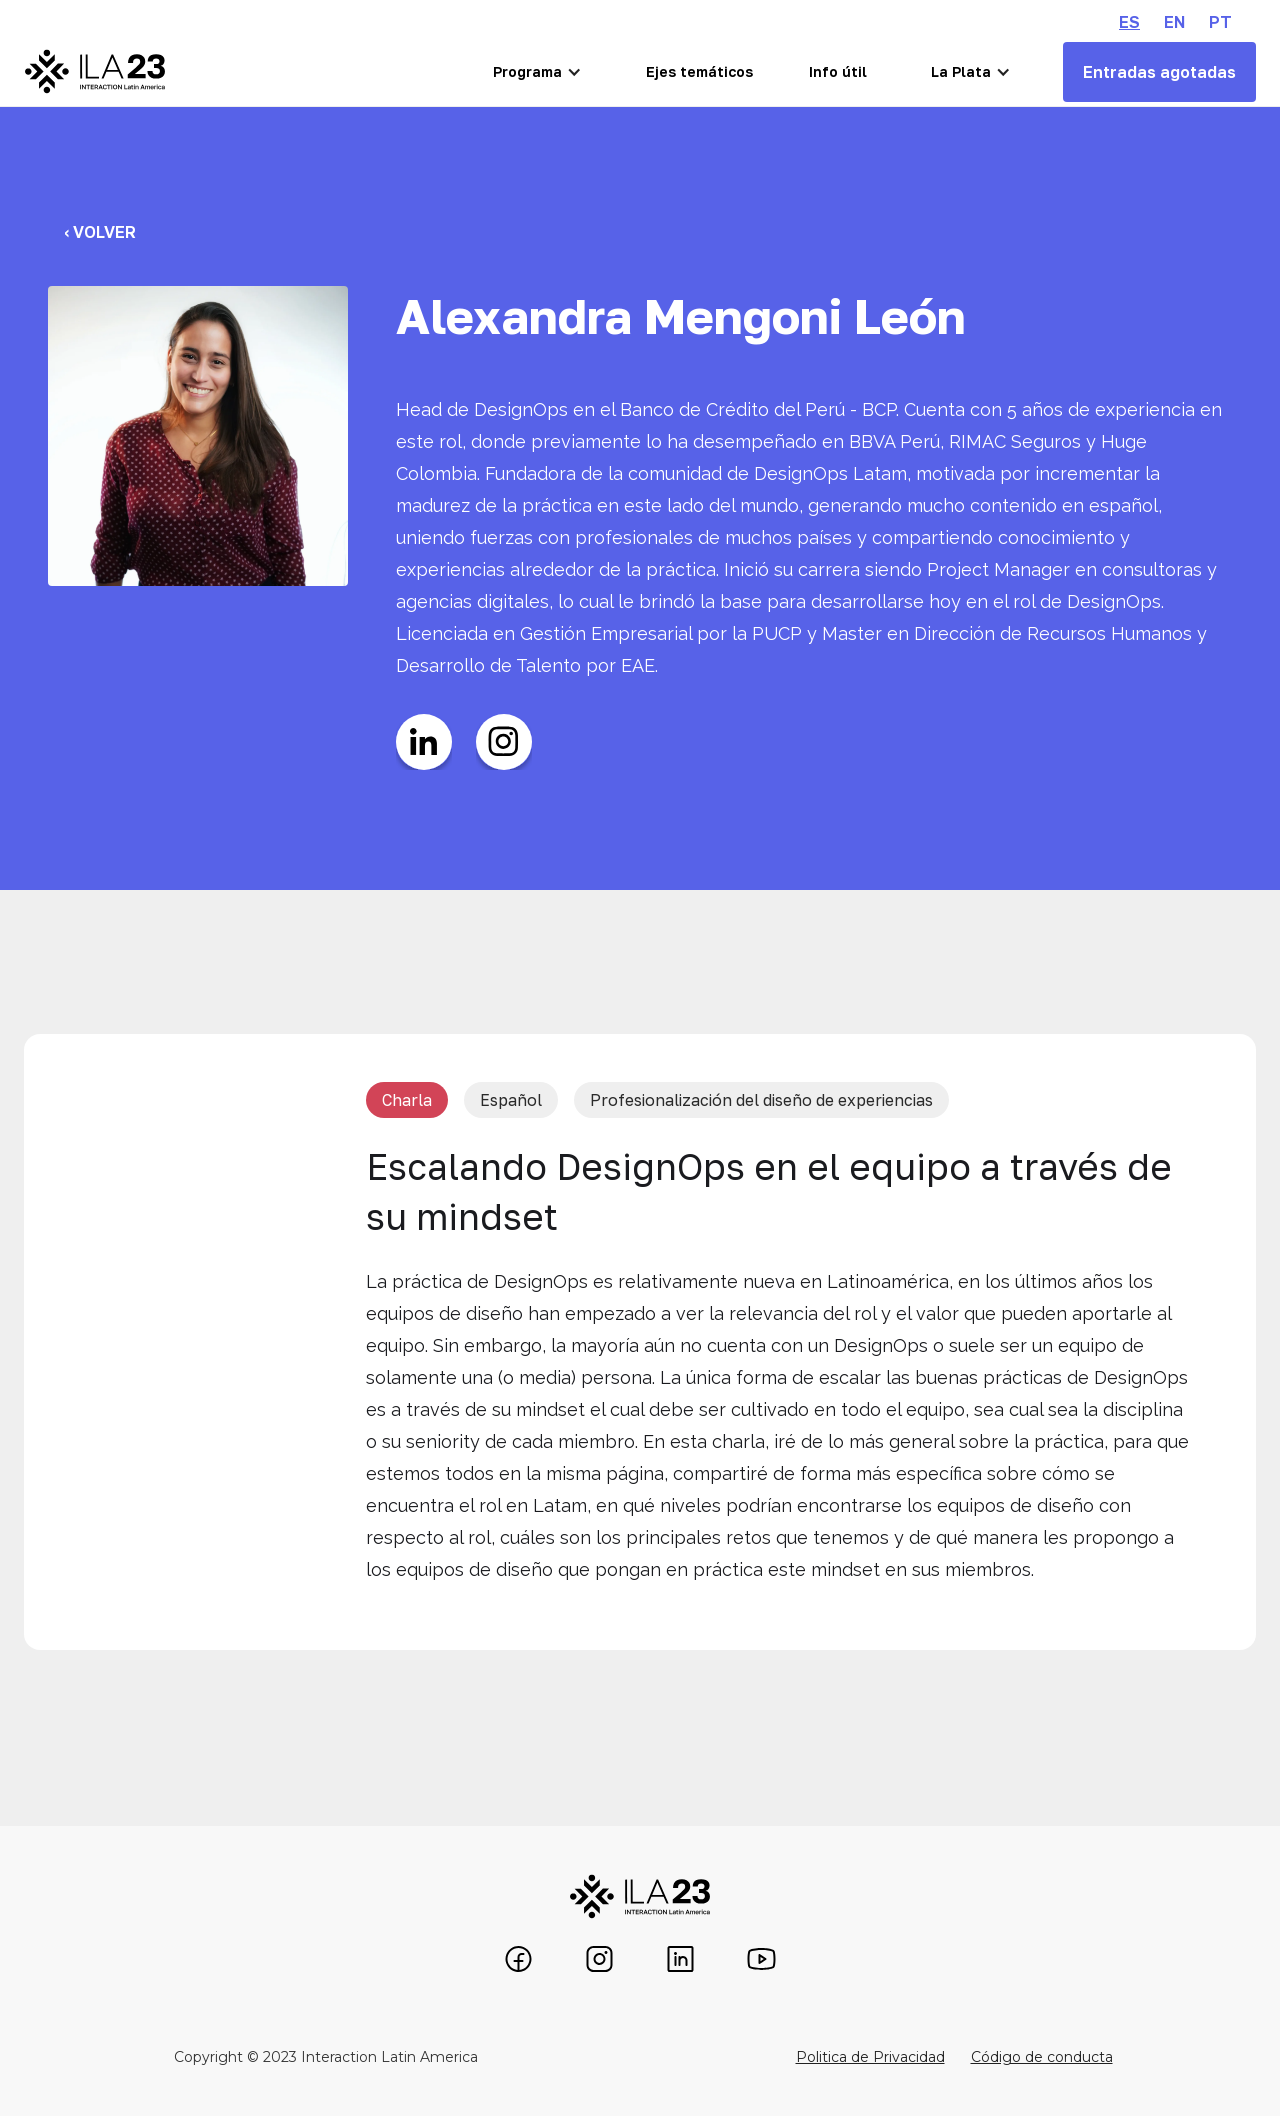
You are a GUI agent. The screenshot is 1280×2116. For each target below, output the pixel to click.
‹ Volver (100, 232)
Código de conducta (1042, 2057)
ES (1129, 22)
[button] (537, 71)
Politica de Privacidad (870, 2057)
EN (1174, 22)
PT (1220, 22)
